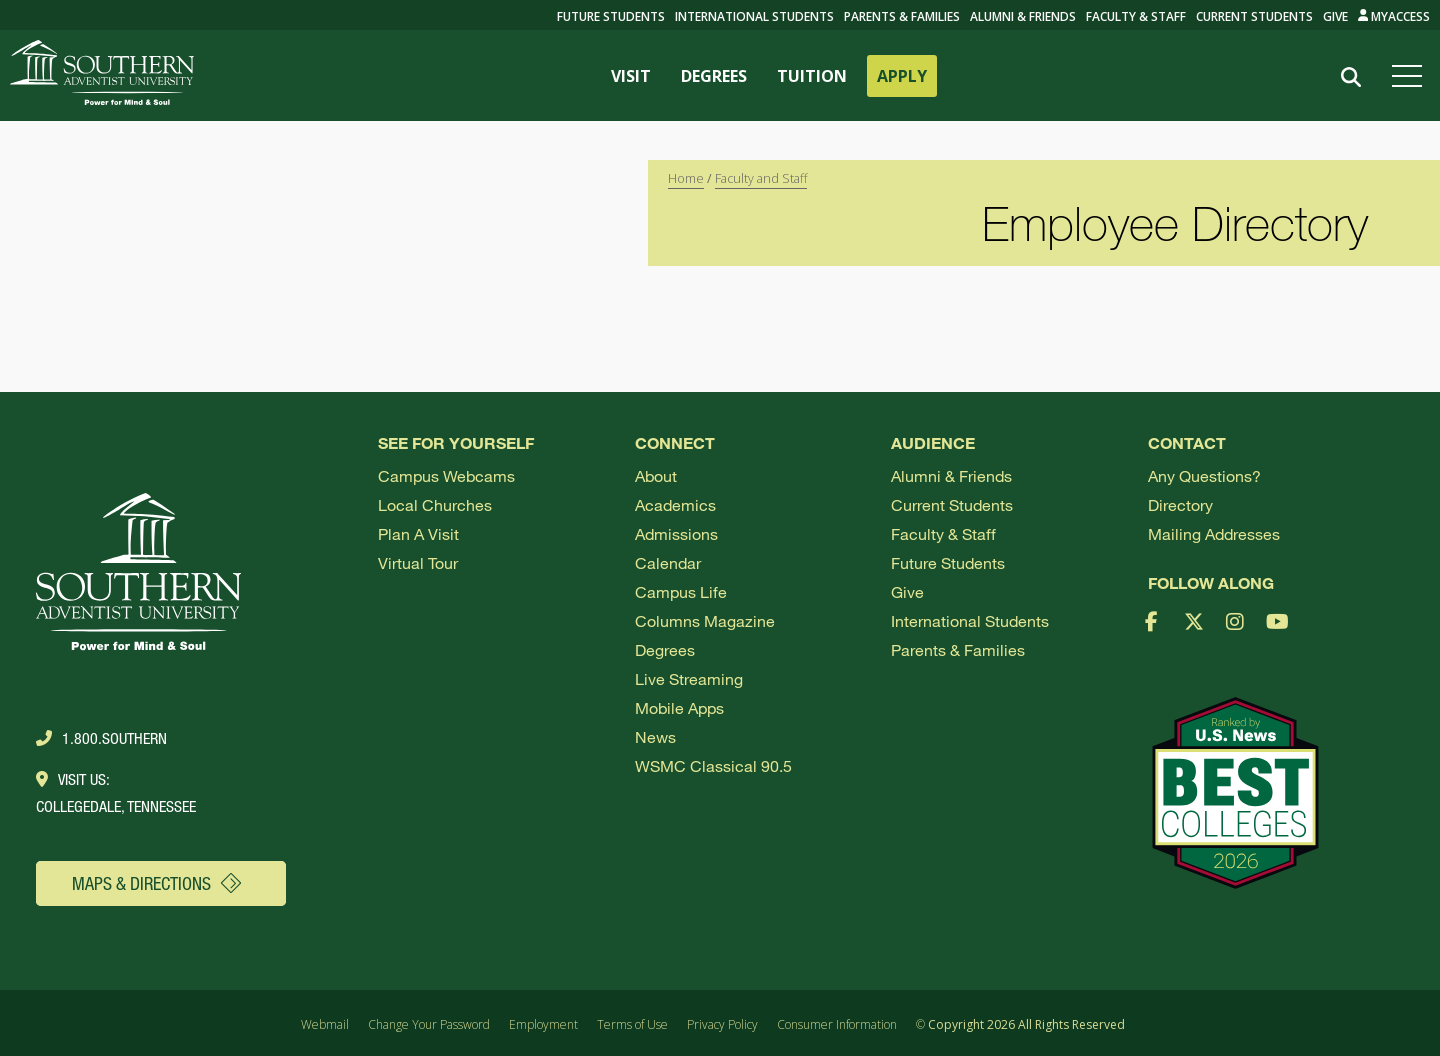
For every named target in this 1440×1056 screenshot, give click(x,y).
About (656, 475)
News (655, 736)
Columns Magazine (705, 620)
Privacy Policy (722, 1024)
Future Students (948, 562)
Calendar (668, 562)
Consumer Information (837, 1024)
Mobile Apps (679, 707)
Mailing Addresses (1214, 533)
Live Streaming (689, 678)
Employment (543, 1024)
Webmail (325, 1024)
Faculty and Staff (761, 178)
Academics (675, 504)
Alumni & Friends (1023, 16)
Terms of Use (632, 1024)
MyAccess (1394, 16)
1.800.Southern (101, 738)
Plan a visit (418, 533)
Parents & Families (902, 16)
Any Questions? (1204, 475)
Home (686, 178)
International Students (754, 16)
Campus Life (681, 591)
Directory (1180, 504)
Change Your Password (429, 1024)
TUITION (812, 76)
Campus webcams (446, 475)
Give (1335, 16)
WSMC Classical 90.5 (713, 765)
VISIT (631, 76)
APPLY (902, 76)
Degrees (665, 649)
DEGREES (714, 76)
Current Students (1254, 16)
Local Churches (435, 504)
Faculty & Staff (1136, 16)
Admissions (676, 533)
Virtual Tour (418, 562)
